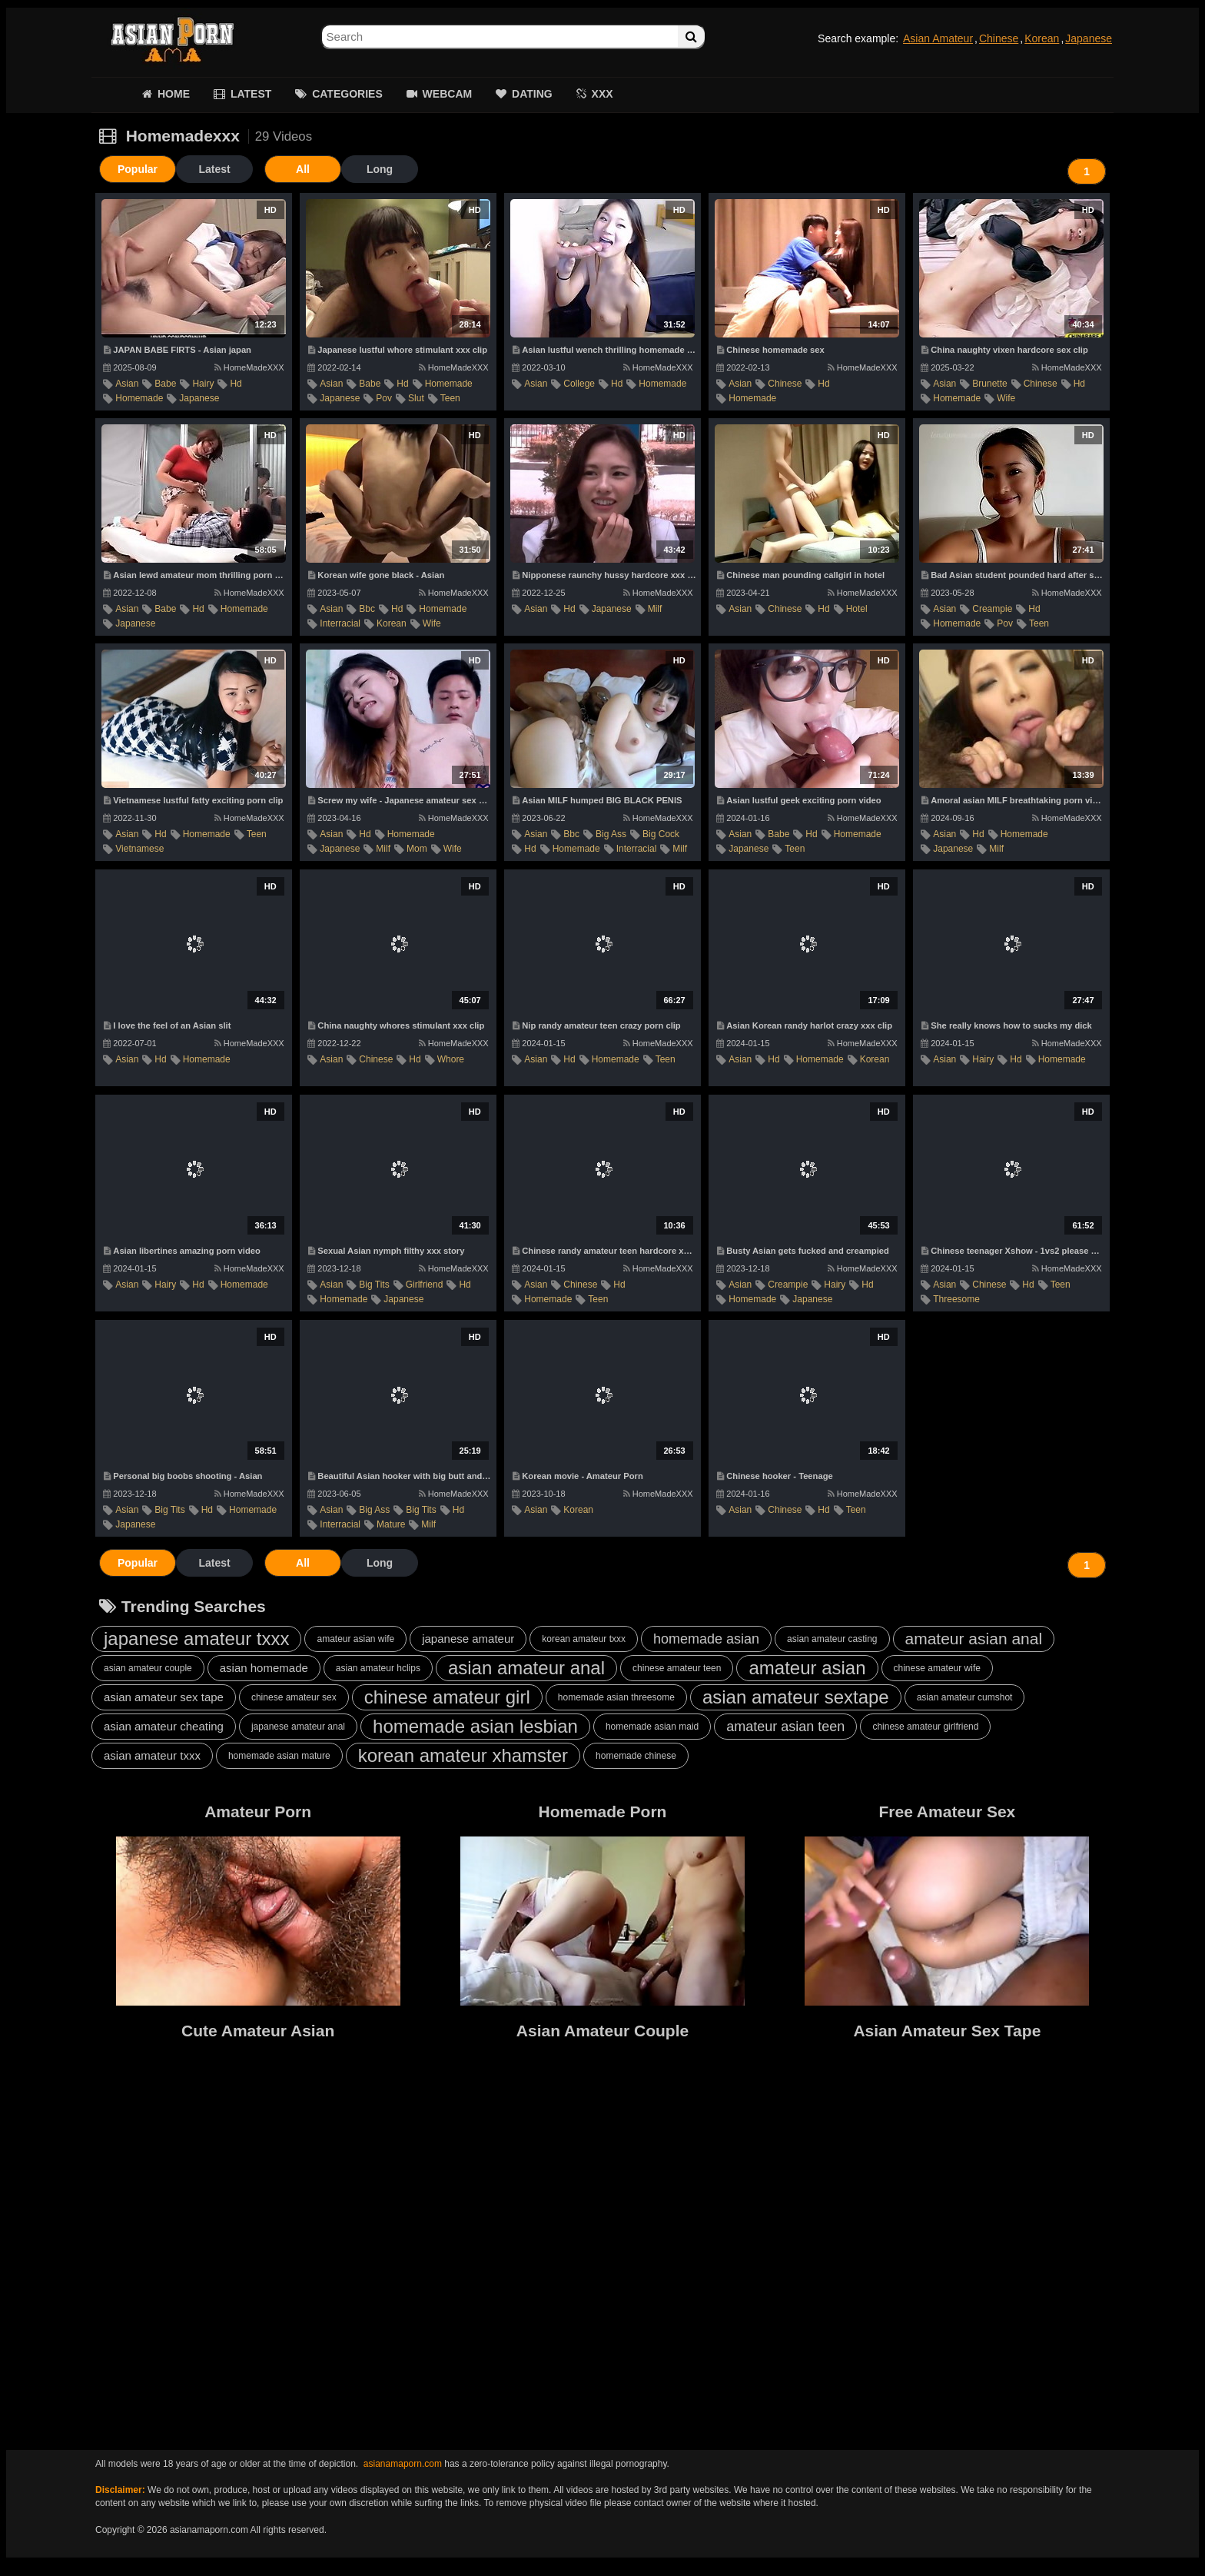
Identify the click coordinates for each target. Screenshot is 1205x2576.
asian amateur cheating (164, 1726)
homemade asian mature (279, 1755)
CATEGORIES (347, 94)
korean (392, 623)
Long (380, 169)
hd (235, 383)
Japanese (1088, 38)
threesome (956, 1299)
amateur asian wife (355, 1639)
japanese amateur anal (298, 1726)
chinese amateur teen (676, 1668)
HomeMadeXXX (249, 367)
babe (165, 383)
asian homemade (264, 1667)
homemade (139, 398)
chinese (785, 383)
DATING (532, 94)
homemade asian (706, 1639)
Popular (138, 169)
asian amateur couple (148, 1668)
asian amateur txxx (152, 1755)
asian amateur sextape (795, 1697)
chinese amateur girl (447, 1697)
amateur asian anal (974, 1638)
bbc (367, 608)
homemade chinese (636, 1755)
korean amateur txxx (584, 1639)
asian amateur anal (526, 1667)
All (303, 169)
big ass (611, 834)
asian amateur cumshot (965, 1697)
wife (1006, 398)
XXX (602, 94)
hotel (857, 608)
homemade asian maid (652, 1726)
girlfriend (424, 1284)
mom (417, 848)
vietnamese (139, 848)
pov (384, 398)
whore (450, 1059)
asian (126, 383)
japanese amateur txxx (196, 1638)
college (579, 383)
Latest (214, 169)
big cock (660, 834)
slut (416, 398)
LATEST (251, 94)
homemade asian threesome (616, 1697)
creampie (992, 608)
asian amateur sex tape (164, 1696)
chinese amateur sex (294, 1697)
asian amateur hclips (378, 1668)
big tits (374, 1284)
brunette (989, 383)
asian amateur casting (832, 1639)
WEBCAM (448, 94)
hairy (203, 383)
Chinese (998, 38)
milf (655, 608)
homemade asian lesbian (475, 1726)
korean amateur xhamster (463, 1755)
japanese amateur (468, 1638)
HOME (174, 94)
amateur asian (807, 1667)
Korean (1041, 38)
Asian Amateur (938, 38)
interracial (340, 623)
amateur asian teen (785, 1726)
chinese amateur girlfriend (925, 1726)
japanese (199, 398)
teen (450, 398)
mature (391, 1524)
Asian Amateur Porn (172, 38)
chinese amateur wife (937, 1668)
